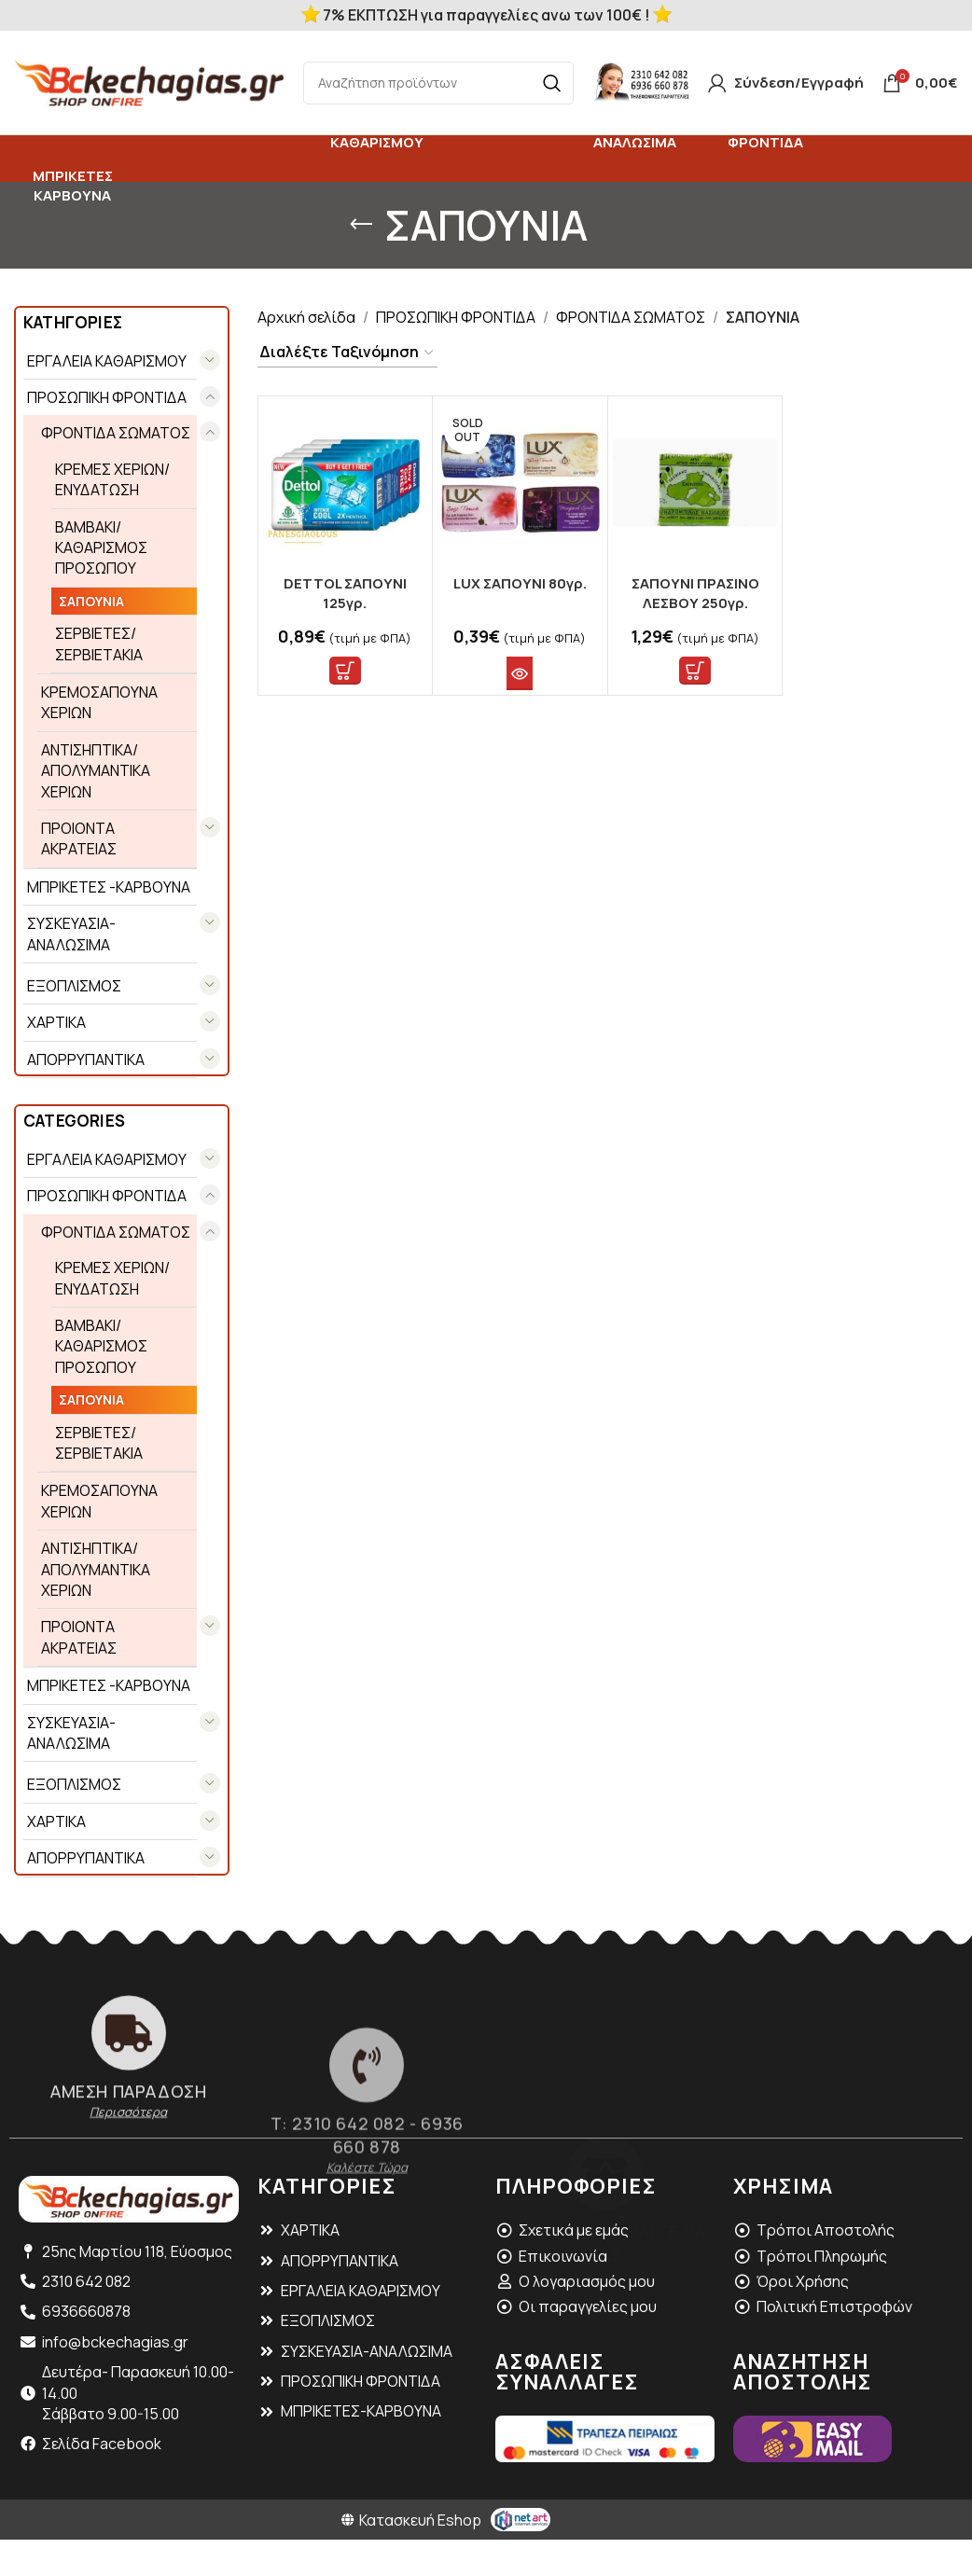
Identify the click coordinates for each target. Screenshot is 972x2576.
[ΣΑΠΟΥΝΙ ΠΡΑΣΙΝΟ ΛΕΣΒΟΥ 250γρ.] (695, 483)
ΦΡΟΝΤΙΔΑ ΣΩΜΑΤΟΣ (115, 432)
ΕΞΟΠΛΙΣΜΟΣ (74, 986)
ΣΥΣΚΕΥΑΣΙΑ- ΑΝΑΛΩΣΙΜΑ (71, 933)
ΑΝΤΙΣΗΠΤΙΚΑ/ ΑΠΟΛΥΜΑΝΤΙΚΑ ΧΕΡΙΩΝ (95, 771)
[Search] (438, 83)
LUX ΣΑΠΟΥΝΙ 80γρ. (520, 583)
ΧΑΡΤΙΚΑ (56, 1022)
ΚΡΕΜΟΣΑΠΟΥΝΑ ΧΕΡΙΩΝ (99, 702)
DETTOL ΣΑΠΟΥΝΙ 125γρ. (345, 593)
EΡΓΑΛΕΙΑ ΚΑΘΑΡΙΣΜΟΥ (107, 361)
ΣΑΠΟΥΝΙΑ (91, 601)
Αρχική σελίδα (306, 317)
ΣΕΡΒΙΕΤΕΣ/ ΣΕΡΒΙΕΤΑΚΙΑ (99, 643)
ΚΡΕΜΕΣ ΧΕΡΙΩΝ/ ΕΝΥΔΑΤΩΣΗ (112, 479)
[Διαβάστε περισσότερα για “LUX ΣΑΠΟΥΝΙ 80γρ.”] (520, 673)
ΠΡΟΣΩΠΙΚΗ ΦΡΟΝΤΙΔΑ (107, 397)
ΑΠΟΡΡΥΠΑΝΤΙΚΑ (86, 1059)
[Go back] (361, 224)
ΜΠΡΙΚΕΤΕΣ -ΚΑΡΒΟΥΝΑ (108, 887)
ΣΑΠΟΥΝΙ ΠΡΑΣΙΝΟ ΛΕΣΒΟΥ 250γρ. (695, 593)
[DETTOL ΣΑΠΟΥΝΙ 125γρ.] (345, 483)
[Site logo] (149, 81)
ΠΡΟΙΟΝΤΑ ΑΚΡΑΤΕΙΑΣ (79, 838)
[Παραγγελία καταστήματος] (347, 353)
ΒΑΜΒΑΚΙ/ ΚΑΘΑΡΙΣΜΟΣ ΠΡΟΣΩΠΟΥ (101, 548)
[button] (345, 671)
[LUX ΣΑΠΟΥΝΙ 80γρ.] (520, 483)
